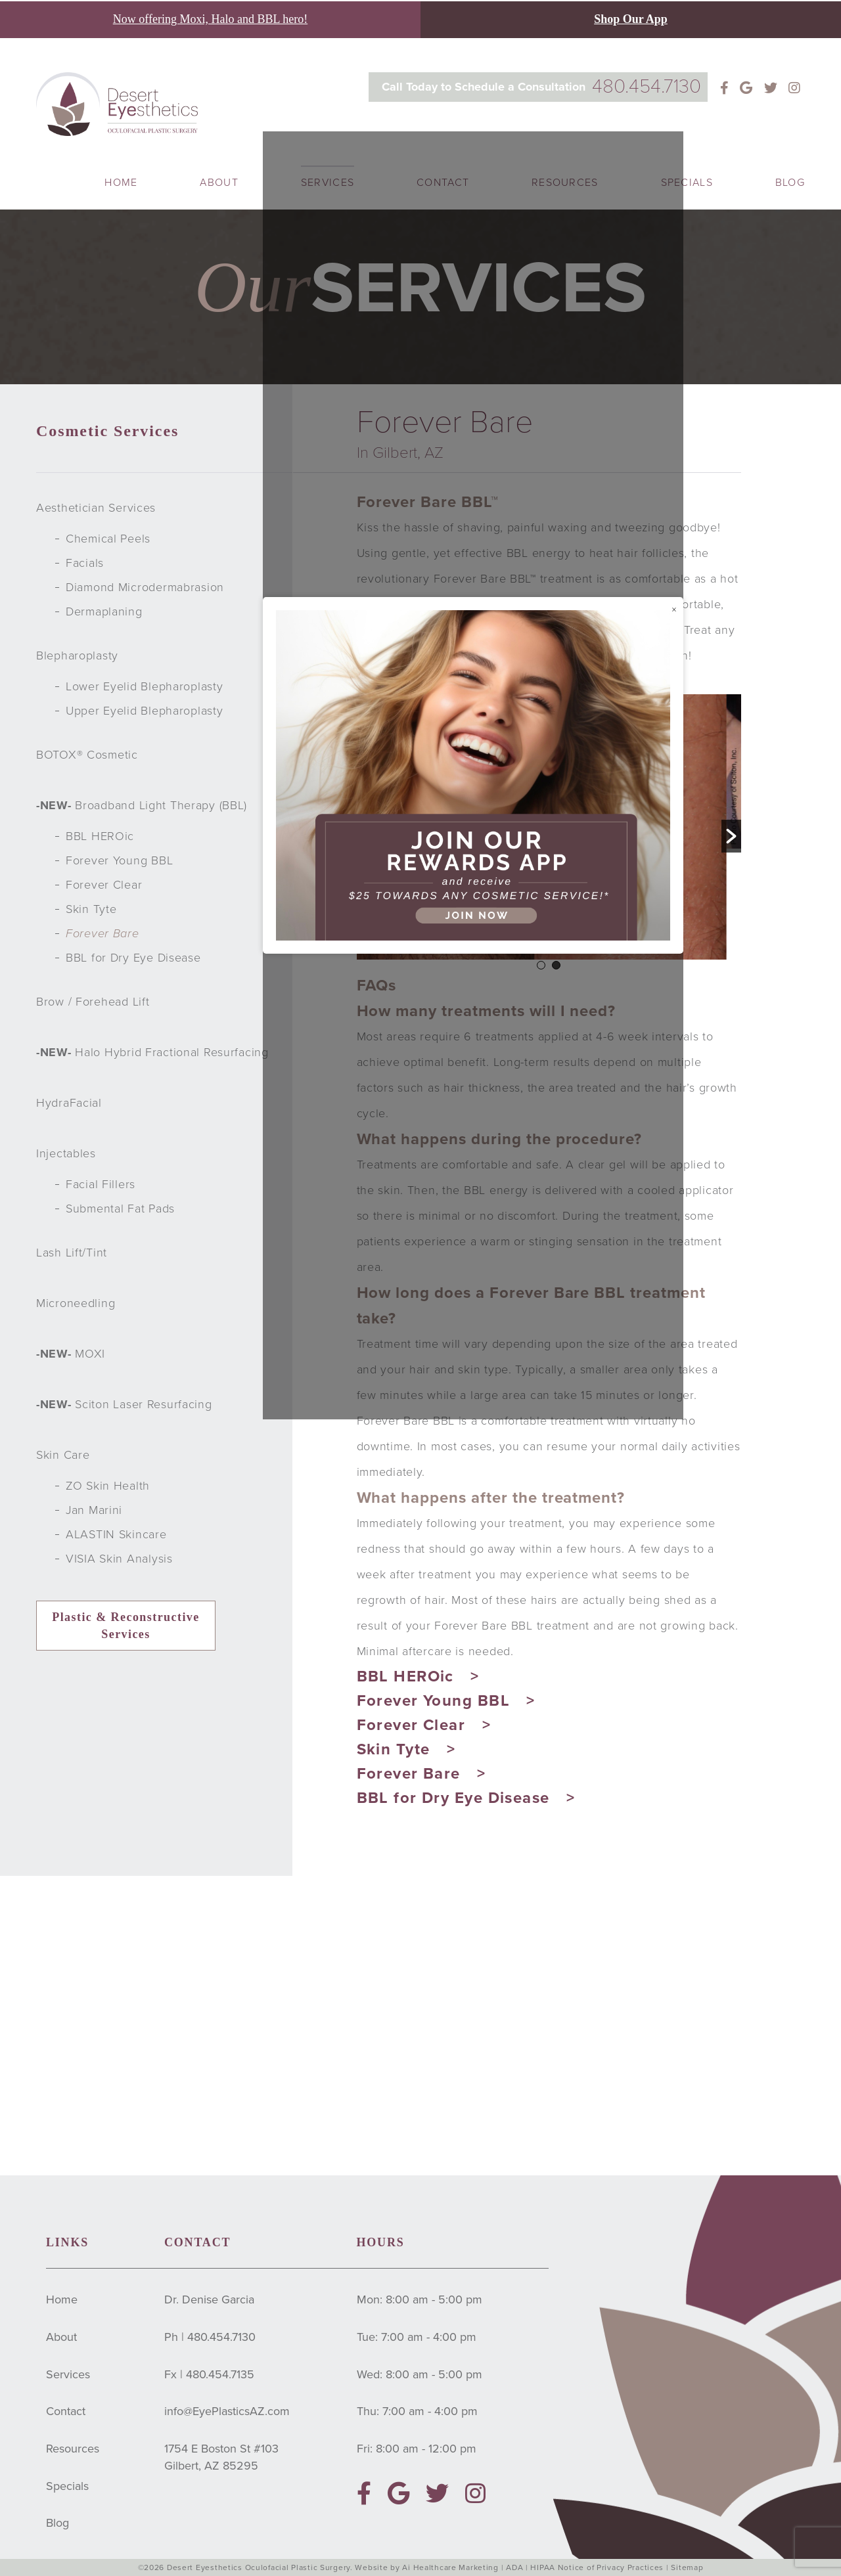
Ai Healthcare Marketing (450, 2567)
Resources (72, 2448)
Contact (65, 2411)
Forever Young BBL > (446, 1700)
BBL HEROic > (418, 1676)
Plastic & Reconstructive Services (126, 1625)
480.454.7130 (646, 86)
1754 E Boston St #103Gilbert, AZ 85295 (221, 2457)
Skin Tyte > (406, 1749)
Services (68, 2374)
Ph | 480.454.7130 (210, 2337)
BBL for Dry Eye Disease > (466, 1798)
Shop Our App (631, 19)
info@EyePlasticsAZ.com (227, 2411)
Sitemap (687, 2567)
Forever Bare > (421, 1773)
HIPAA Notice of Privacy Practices (597, 2567)
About (219, 182)
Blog (790, 182)
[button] (731, 836)
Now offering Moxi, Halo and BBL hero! (210, 19)
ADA (514, 2567)
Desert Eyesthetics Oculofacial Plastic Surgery (258, 2567)
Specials (687, 182)
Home (120, 182)
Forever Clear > (424, 1725)
